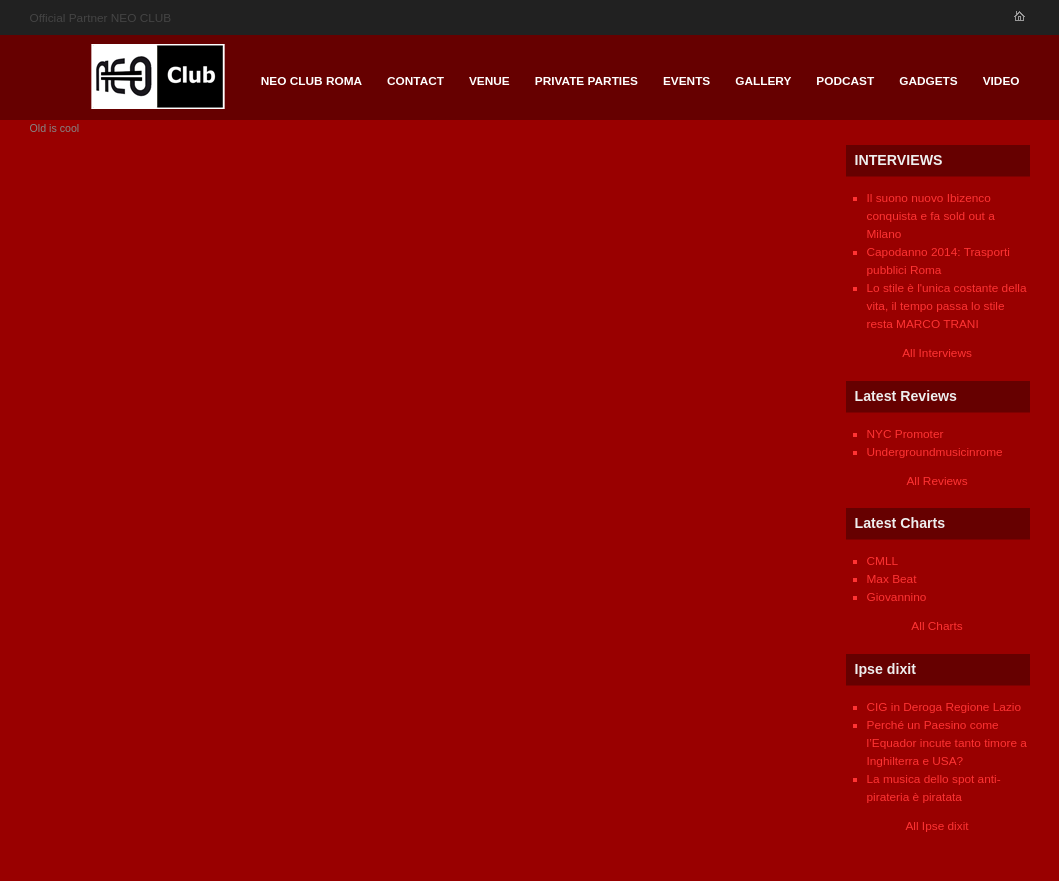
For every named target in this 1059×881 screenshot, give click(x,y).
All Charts (936, 626)
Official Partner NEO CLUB (101, 18)
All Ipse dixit (936, 826)
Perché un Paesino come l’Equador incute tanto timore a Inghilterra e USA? (947, 743)
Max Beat (892, 579)
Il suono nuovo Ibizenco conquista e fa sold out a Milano (931, 216)
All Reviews (936, 481)
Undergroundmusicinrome (935, 452)
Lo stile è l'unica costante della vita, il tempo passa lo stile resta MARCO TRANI (947, 306)
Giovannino (897, 597)
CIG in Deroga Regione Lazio (944, 707)
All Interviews (937, 353)
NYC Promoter (905, 434)
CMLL (883, 561)
